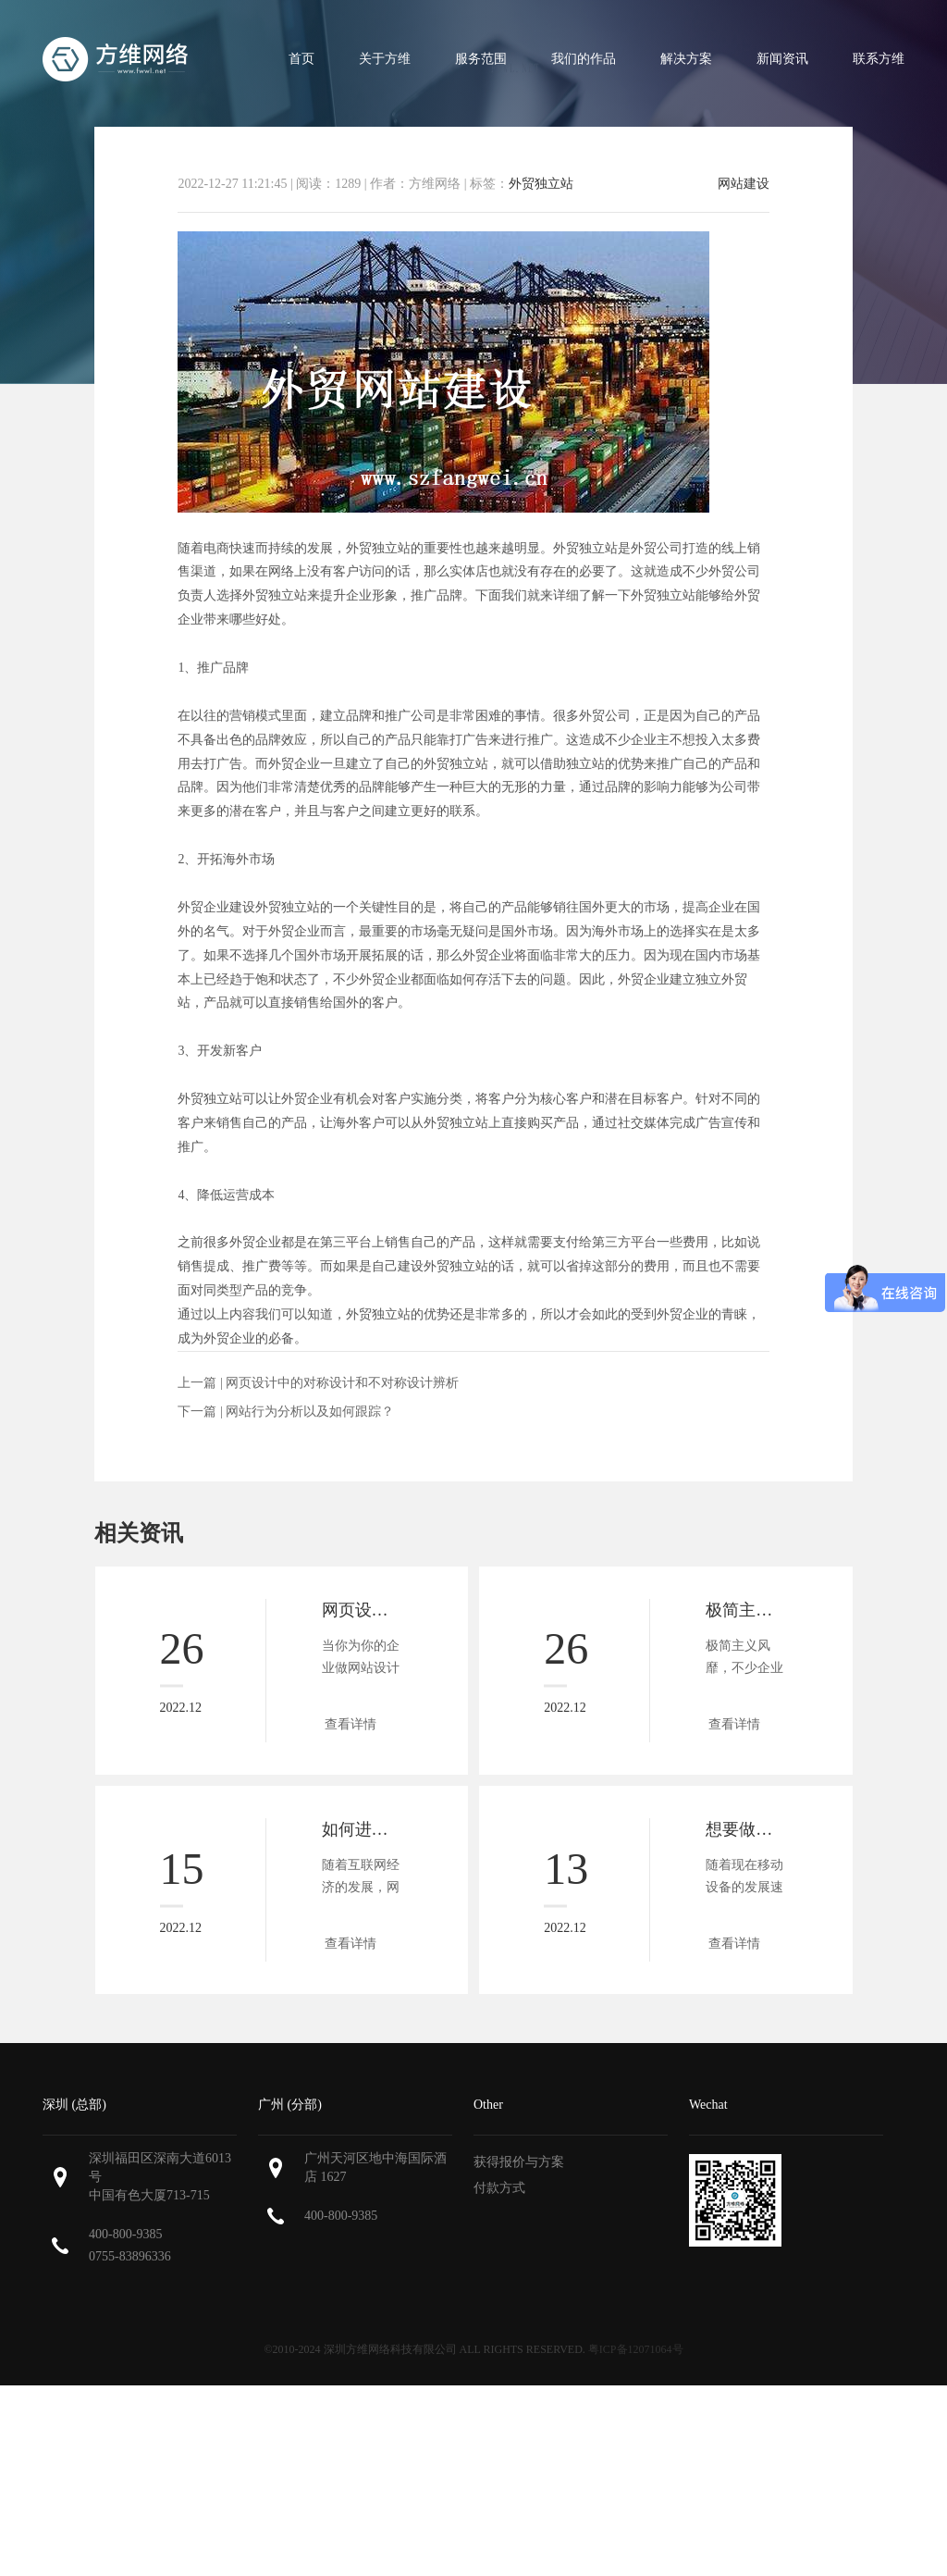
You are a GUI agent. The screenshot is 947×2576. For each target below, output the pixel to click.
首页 (301, 59)
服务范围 (481, 59)
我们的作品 (583, 59)
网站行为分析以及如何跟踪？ (310, 1411)
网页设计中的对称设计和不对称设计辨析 (342, 1383)
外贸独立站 (541, 184)
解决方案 (686, 59)
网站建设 (743, 184)
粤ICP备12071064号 (635, 2349)
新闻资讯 (782, 59)
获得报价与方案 (519, 2162)
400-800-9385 (125, 2234)
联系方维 (878, 59)
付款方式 (499, 2188)
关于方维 (385, 59)
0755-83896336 (130, 2256)
